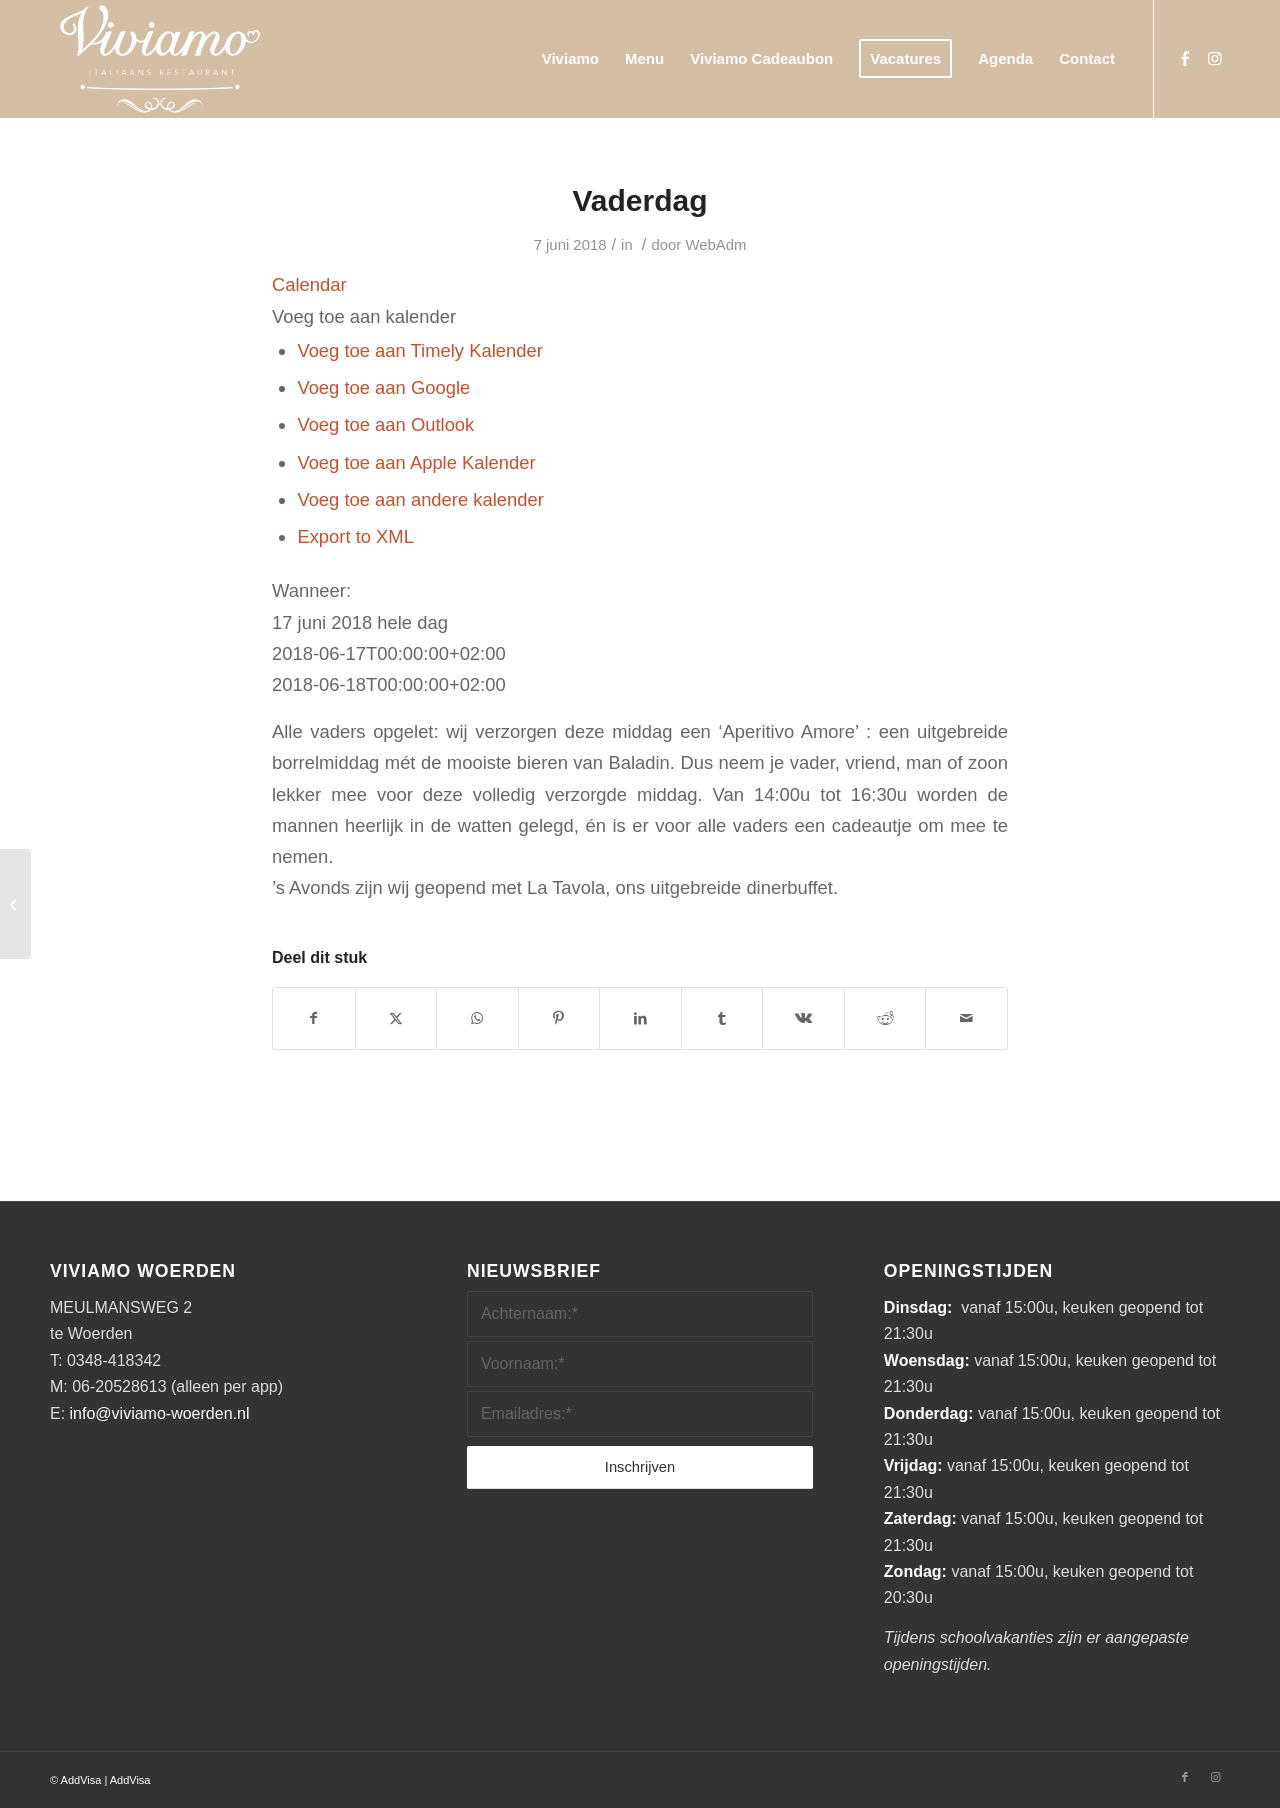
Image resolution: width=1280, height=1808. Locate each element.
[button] (364, 316)
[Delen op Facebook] (314, 1018)
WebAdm (715, 245)
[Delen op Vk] (803, 1018)
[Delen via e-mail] (966, 1018)
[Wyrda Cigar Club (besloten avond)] (15, 904)
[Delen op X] (396, 1018)
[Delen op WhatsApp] (477, 1018)
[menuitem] (570, 59)
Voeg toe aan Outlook (385, 424)
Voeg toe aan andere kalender (420, 499)
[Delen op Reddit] (885, 1018)
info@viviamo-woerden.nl (160, 1413)
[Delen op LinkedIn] (640, 1018)
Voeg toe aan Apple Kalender (416, 462)
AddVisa (81, 1780)
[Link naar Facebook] (1185, 58)
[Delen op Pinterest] (559, 1018)
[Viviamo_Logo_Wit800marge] (160, 59)
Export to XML (355, 536)
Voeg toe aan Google (383, 387)
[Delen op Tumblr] (722, 1018)
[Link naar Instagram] (1215, 58)
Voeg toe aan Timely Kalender (419, 350)
